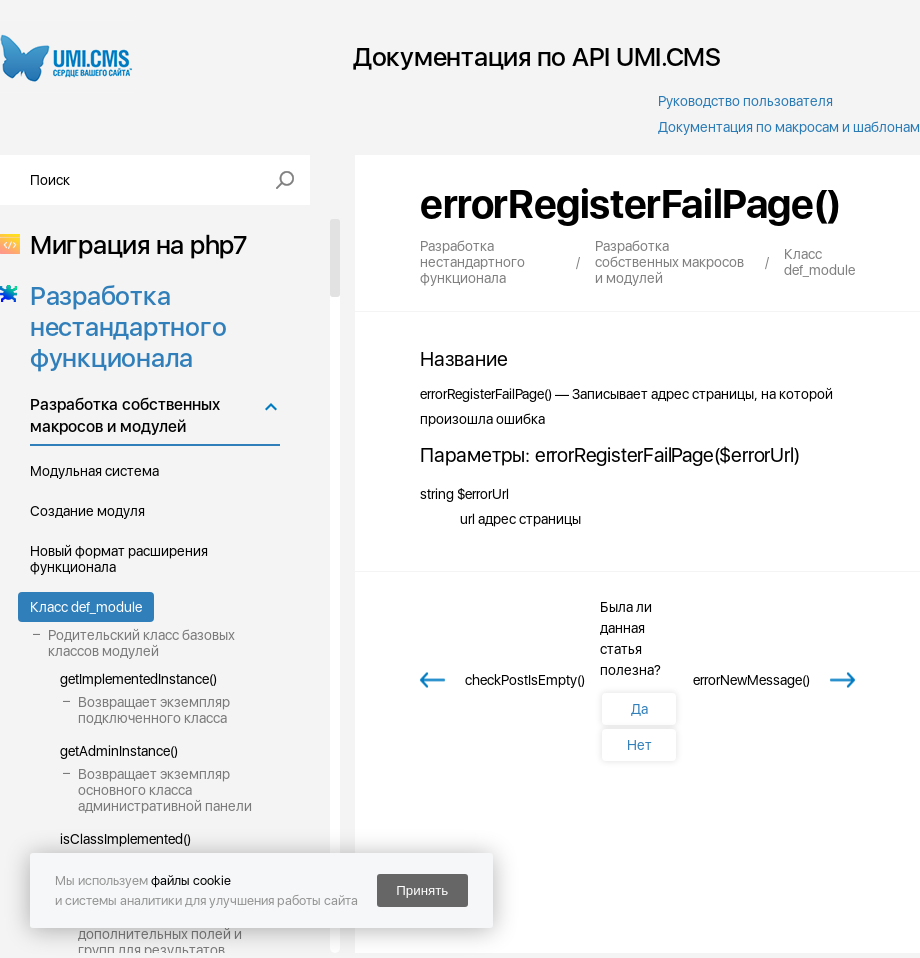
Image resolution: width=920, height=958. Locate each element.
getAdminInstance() (119, 751)
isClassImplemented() (125, 839)
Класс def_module (86, 607)
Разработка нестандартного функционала (122, 326)
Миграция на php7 (132, 244)
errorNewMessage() (751, 680)
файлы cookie (191, 880)
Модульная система (94, 471)
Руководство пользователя (745, 101)
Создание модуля (87, 511)
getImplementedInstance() (138, 679)
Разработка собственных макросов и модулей (125, 415)
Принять (422, 890)
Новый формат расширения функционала (119, 559)
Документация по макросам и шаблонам (789, 127)
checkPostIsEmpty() (525, 680)
